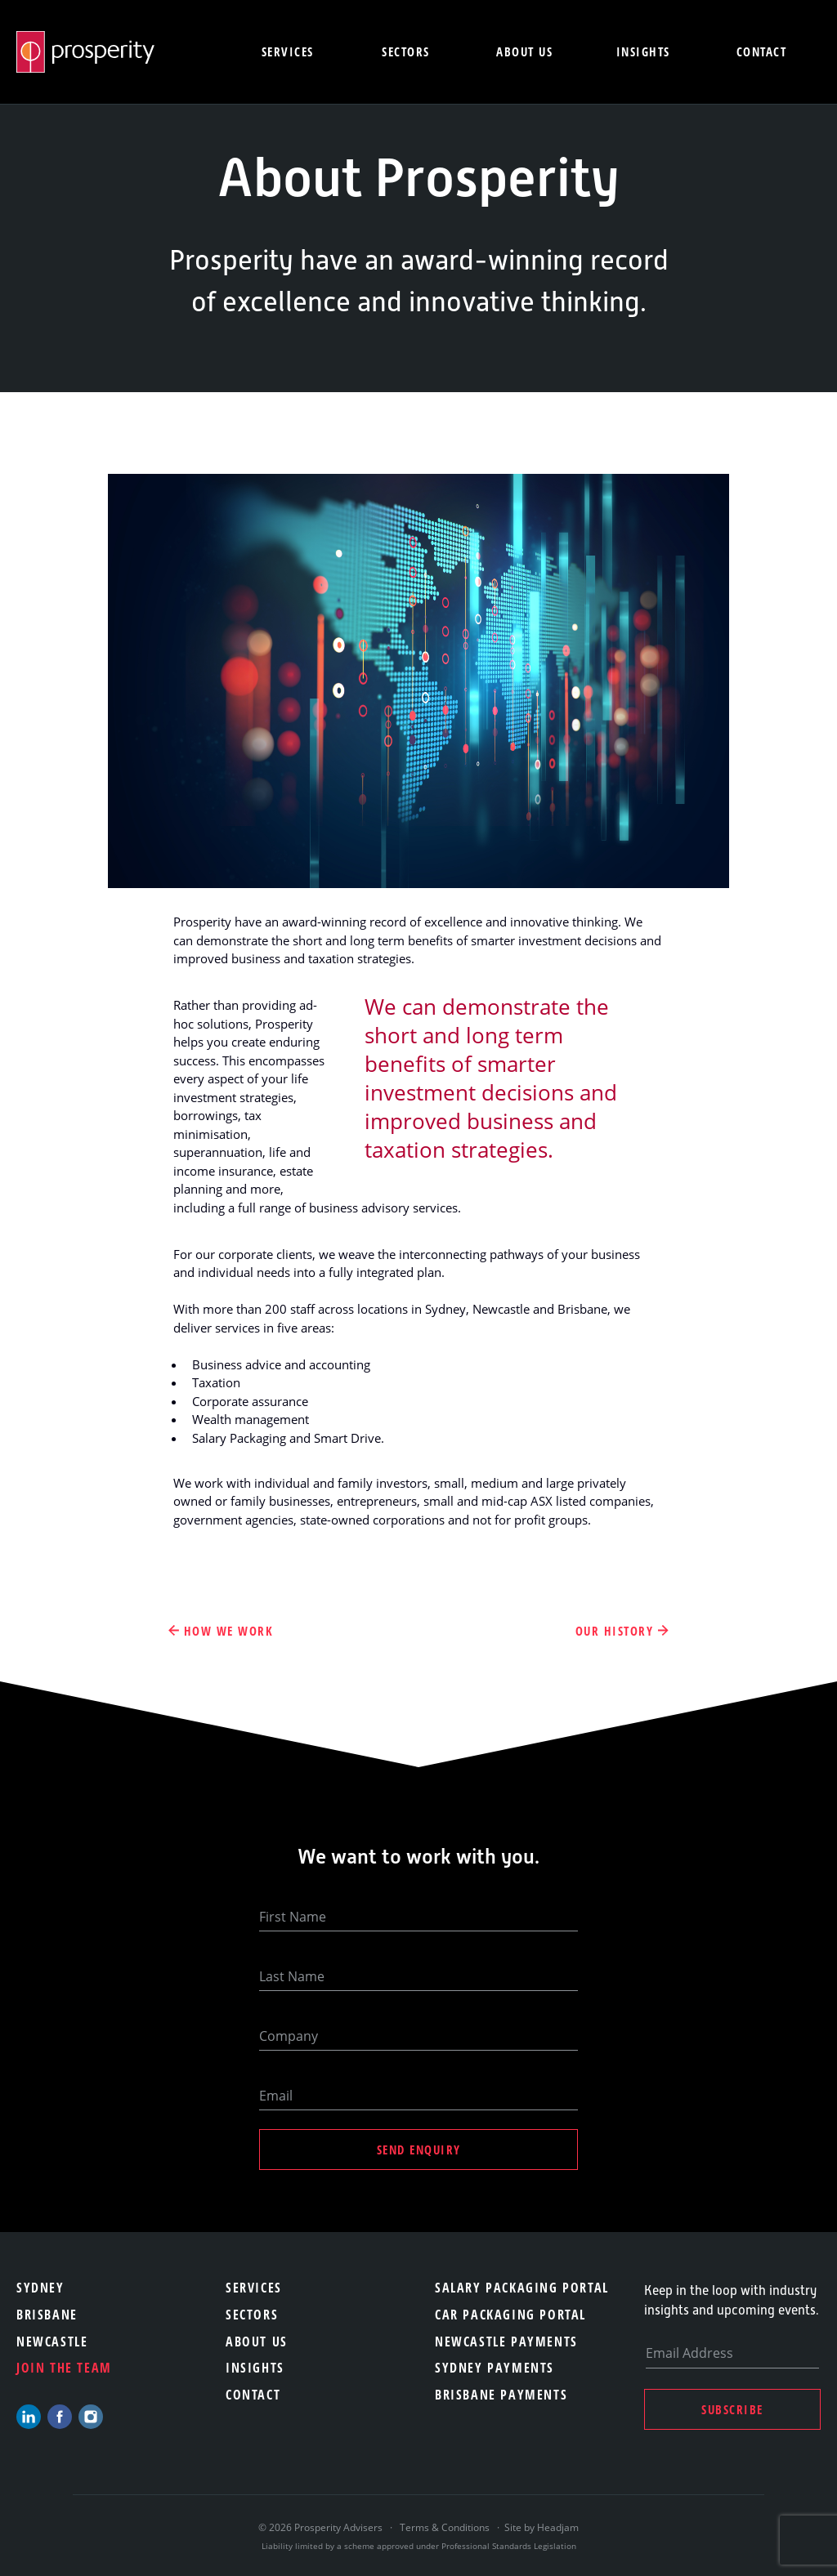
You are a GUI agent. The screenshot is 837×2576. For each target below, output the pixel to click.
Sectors (406, 51)
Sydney (40, 2288)
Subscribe (732, 2409)
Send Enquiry (419, 2149)
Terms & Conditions (444, 2527)
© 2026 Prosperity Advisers (321, 2527)
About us (524, 51)
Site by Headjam (541, 2527)
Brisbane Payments (501, 2395)
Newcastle (51, 2342)
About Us (257, 2342)
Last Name (292, 1976)
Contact (761, 51)
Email (276, 2095)
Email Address (689, 2352)
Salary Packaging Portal (522, 2288)
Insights (643, 51)
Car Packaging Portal (510, 2315)
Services (288, 51)
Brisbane (47, 2315)
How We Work (229, 1631)
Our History (614, 1631)
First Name (292, 1916)
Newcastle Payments (506, 2342)
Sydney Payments (494, 2368)
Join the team (64, 2368)
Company (288, 2035)
